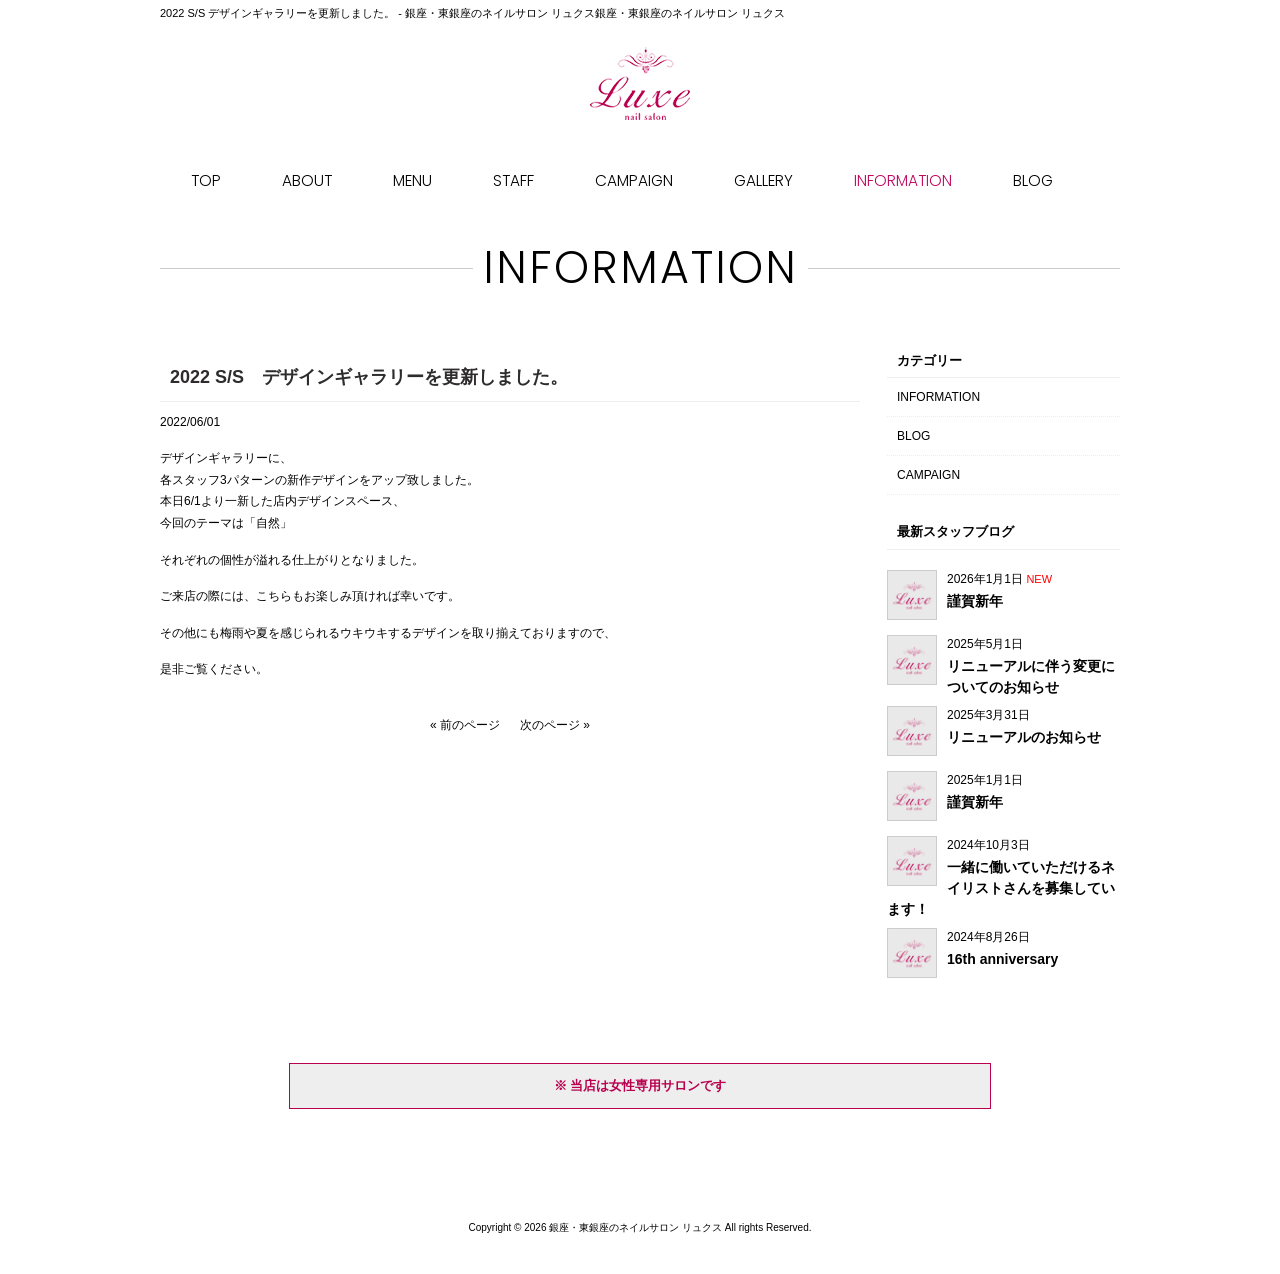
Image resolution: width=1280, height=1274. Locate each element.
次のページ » (555, 725)
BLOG (913, 436)
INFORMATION (938, 397)
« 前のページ (465, 725)
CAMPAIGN (928, 475)
